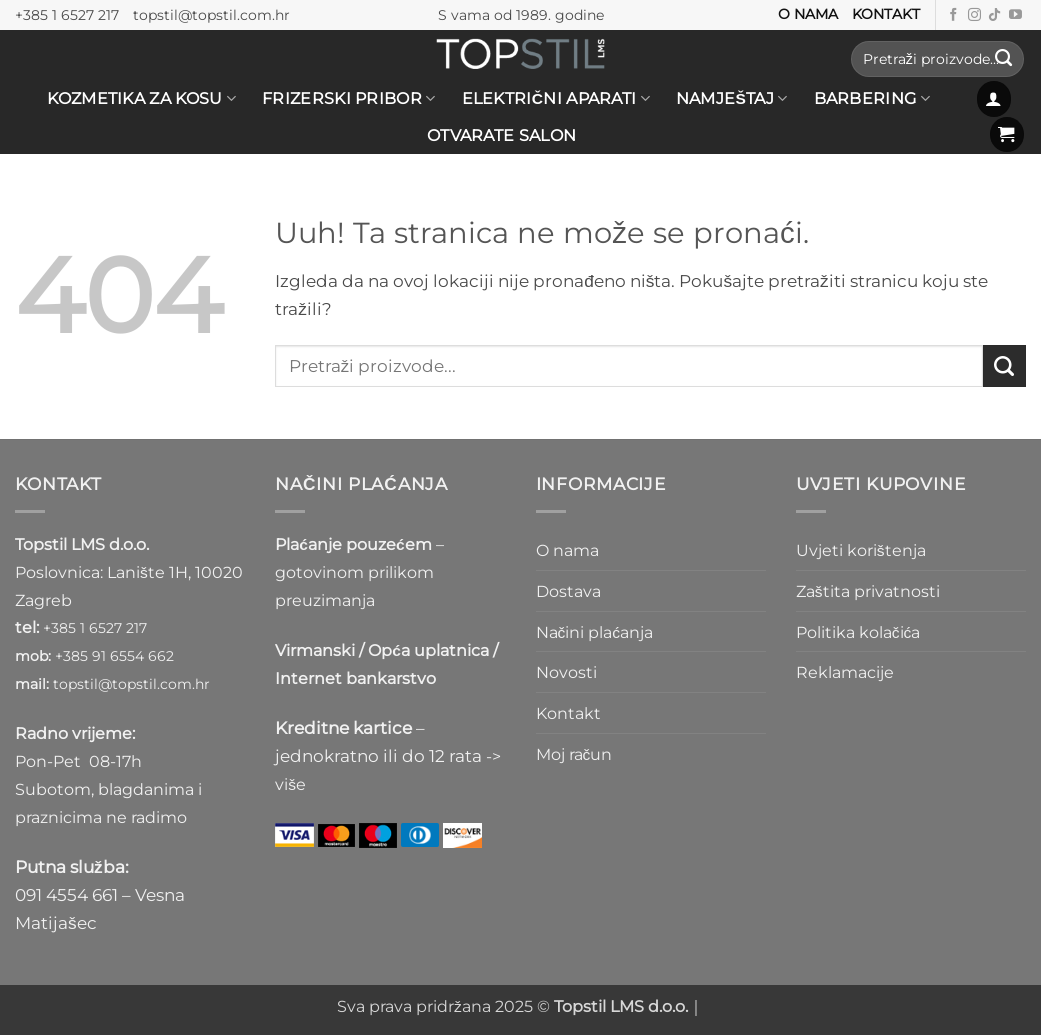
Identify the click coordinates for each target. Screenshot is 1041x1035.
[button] (994, 98)
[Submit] (1003, 59)
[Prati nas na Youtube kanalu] (1015, 15)
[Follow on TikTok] (994, 15)
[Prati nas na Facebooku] (953, 15)
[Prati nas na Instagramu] (974, 15)
